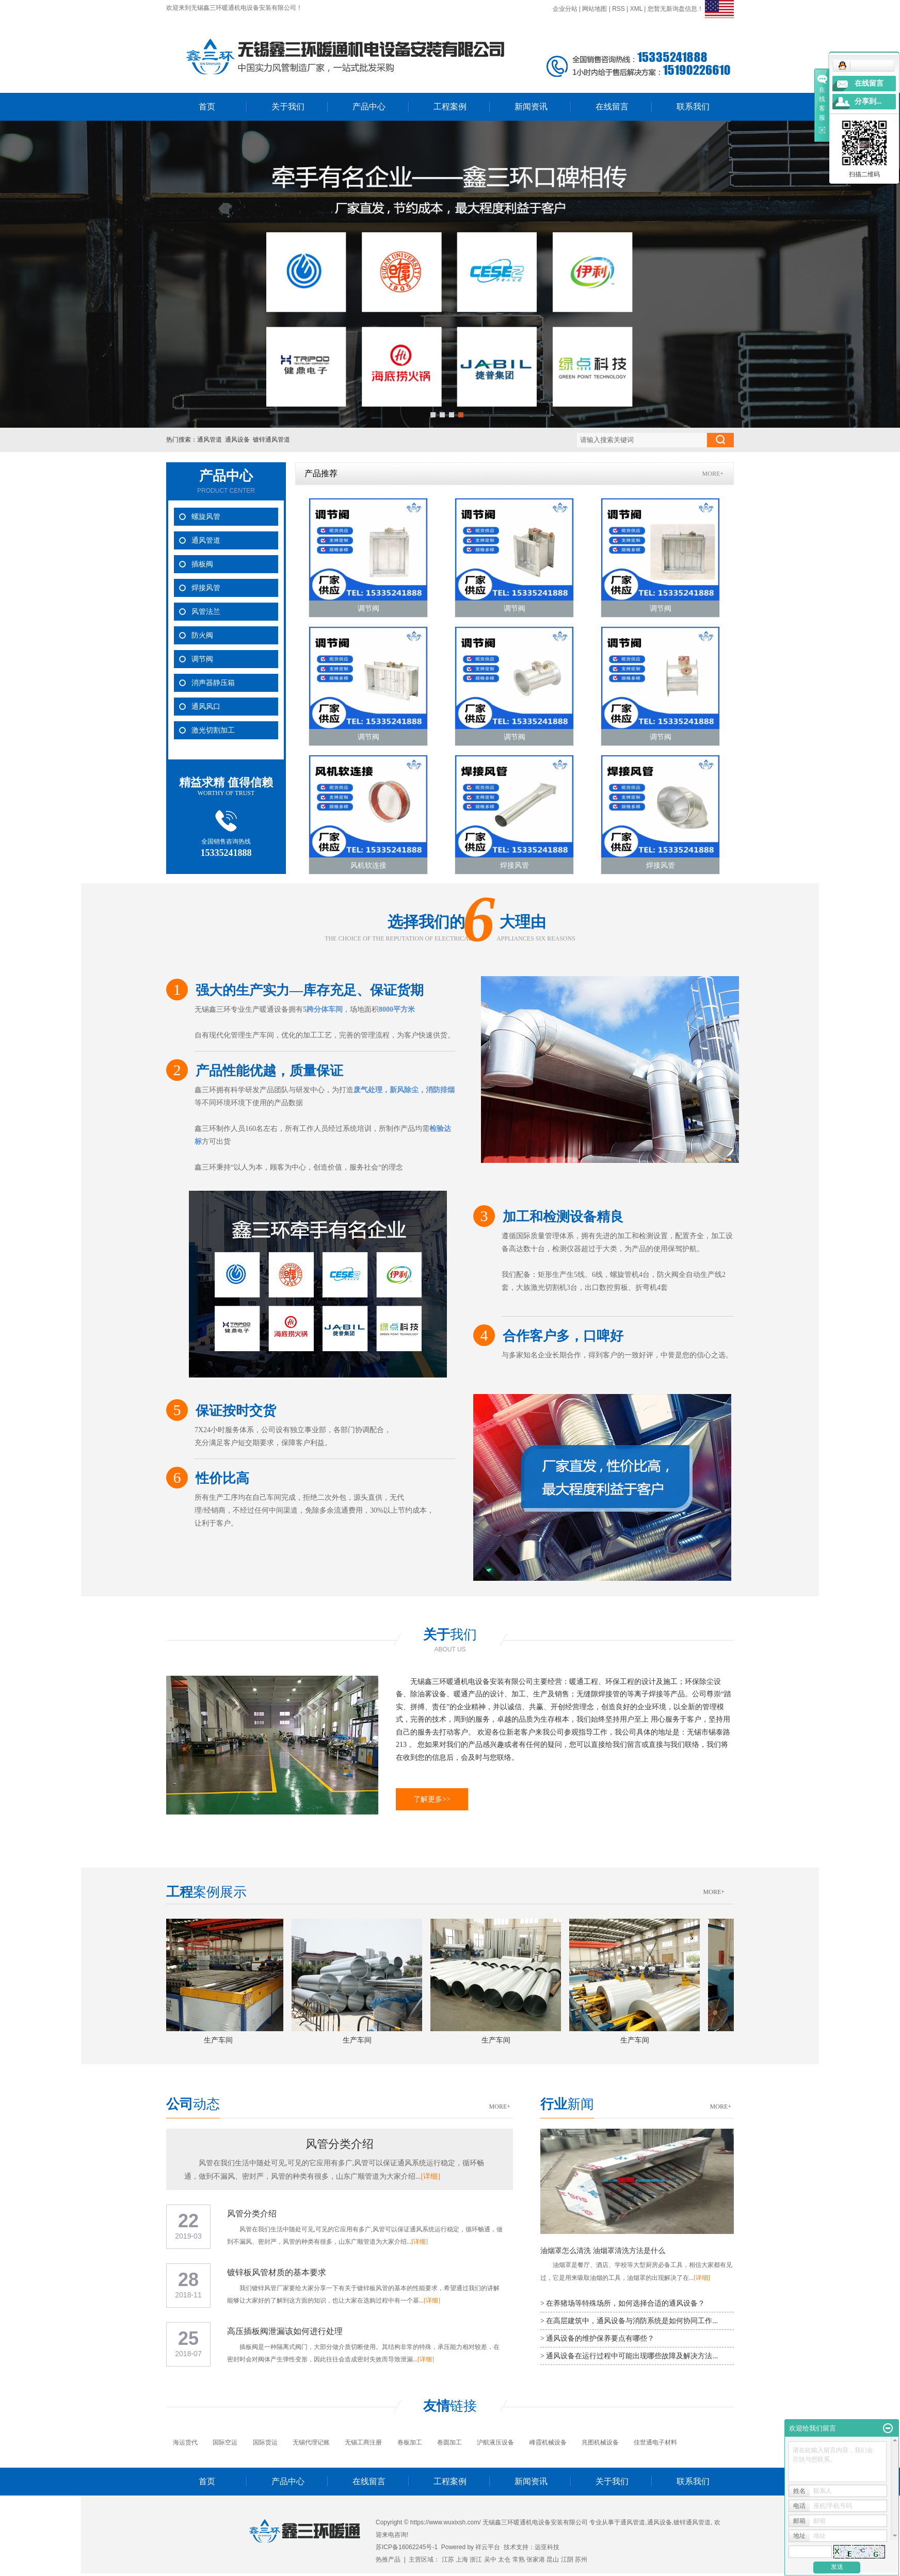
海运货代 (185, 2442)
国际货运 (265, 2442)
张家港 (535, 2559)
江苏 (448, 2559)
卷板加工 (409, 2442)
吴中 (490, 2559)
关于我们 (287, 106)
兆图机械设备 (600, 2442)
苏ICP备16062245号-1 (407, 2547)
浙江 (476, 2559)
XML (636, 8)
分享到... (868, 101)
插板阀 (202, 564)
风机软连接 (368, 865)
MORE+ (713, 473)
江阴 (567, 2559)
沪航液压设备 (495, 2442)
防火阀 (202, 635)
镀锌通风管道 (271, 439)
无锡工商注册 (363, 2442)
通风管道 (209, 439)
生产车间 (221, 2040)
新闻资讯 (531, 106)
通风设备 (237, 439)
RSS (618, 8)
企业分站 (565, 8)
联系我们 (693, 106)
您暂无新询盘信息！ (675, 8)
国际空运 (225, 2442)
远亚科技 (547, 2547)
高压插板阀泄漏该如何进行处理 (285, 2331)
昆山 (553, 2559)
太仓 (504, 2559)
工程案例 (450, 106)
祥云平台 (487, 2547)
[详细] (430, 2176)
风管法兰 (205, 611)
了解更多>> (432, 1799)
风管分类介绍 (340, 2143)
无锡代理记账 (311, 2442)
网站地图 (594, 8)
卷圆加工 (449, 2442)
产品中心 (368, 106)
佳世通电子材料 (655, 2442)
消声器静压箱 (213, 683)
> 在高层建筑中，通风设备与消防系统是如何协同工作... (629, 2321)
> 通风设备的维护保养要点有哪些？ (597, 2338)
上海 (462, 2559)
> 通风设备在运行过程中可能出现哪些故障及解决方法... (629, 2356)
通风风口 (205, 706)
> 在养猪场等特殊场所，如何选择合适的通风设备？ (622, 2303)
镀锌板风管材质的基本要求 (276, 2272)
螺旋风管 (205, 517)
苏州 (581, 2559)
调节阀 (202, 659)
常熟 (518, 2559)
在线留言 (612, 106)
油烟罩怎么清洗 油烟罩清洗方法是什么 (602, 2251)
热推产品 (388, 2559)
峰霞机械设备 (548, 2442)
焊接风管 (205, 588)
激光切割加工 (213, 730)
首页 (207, 106)
